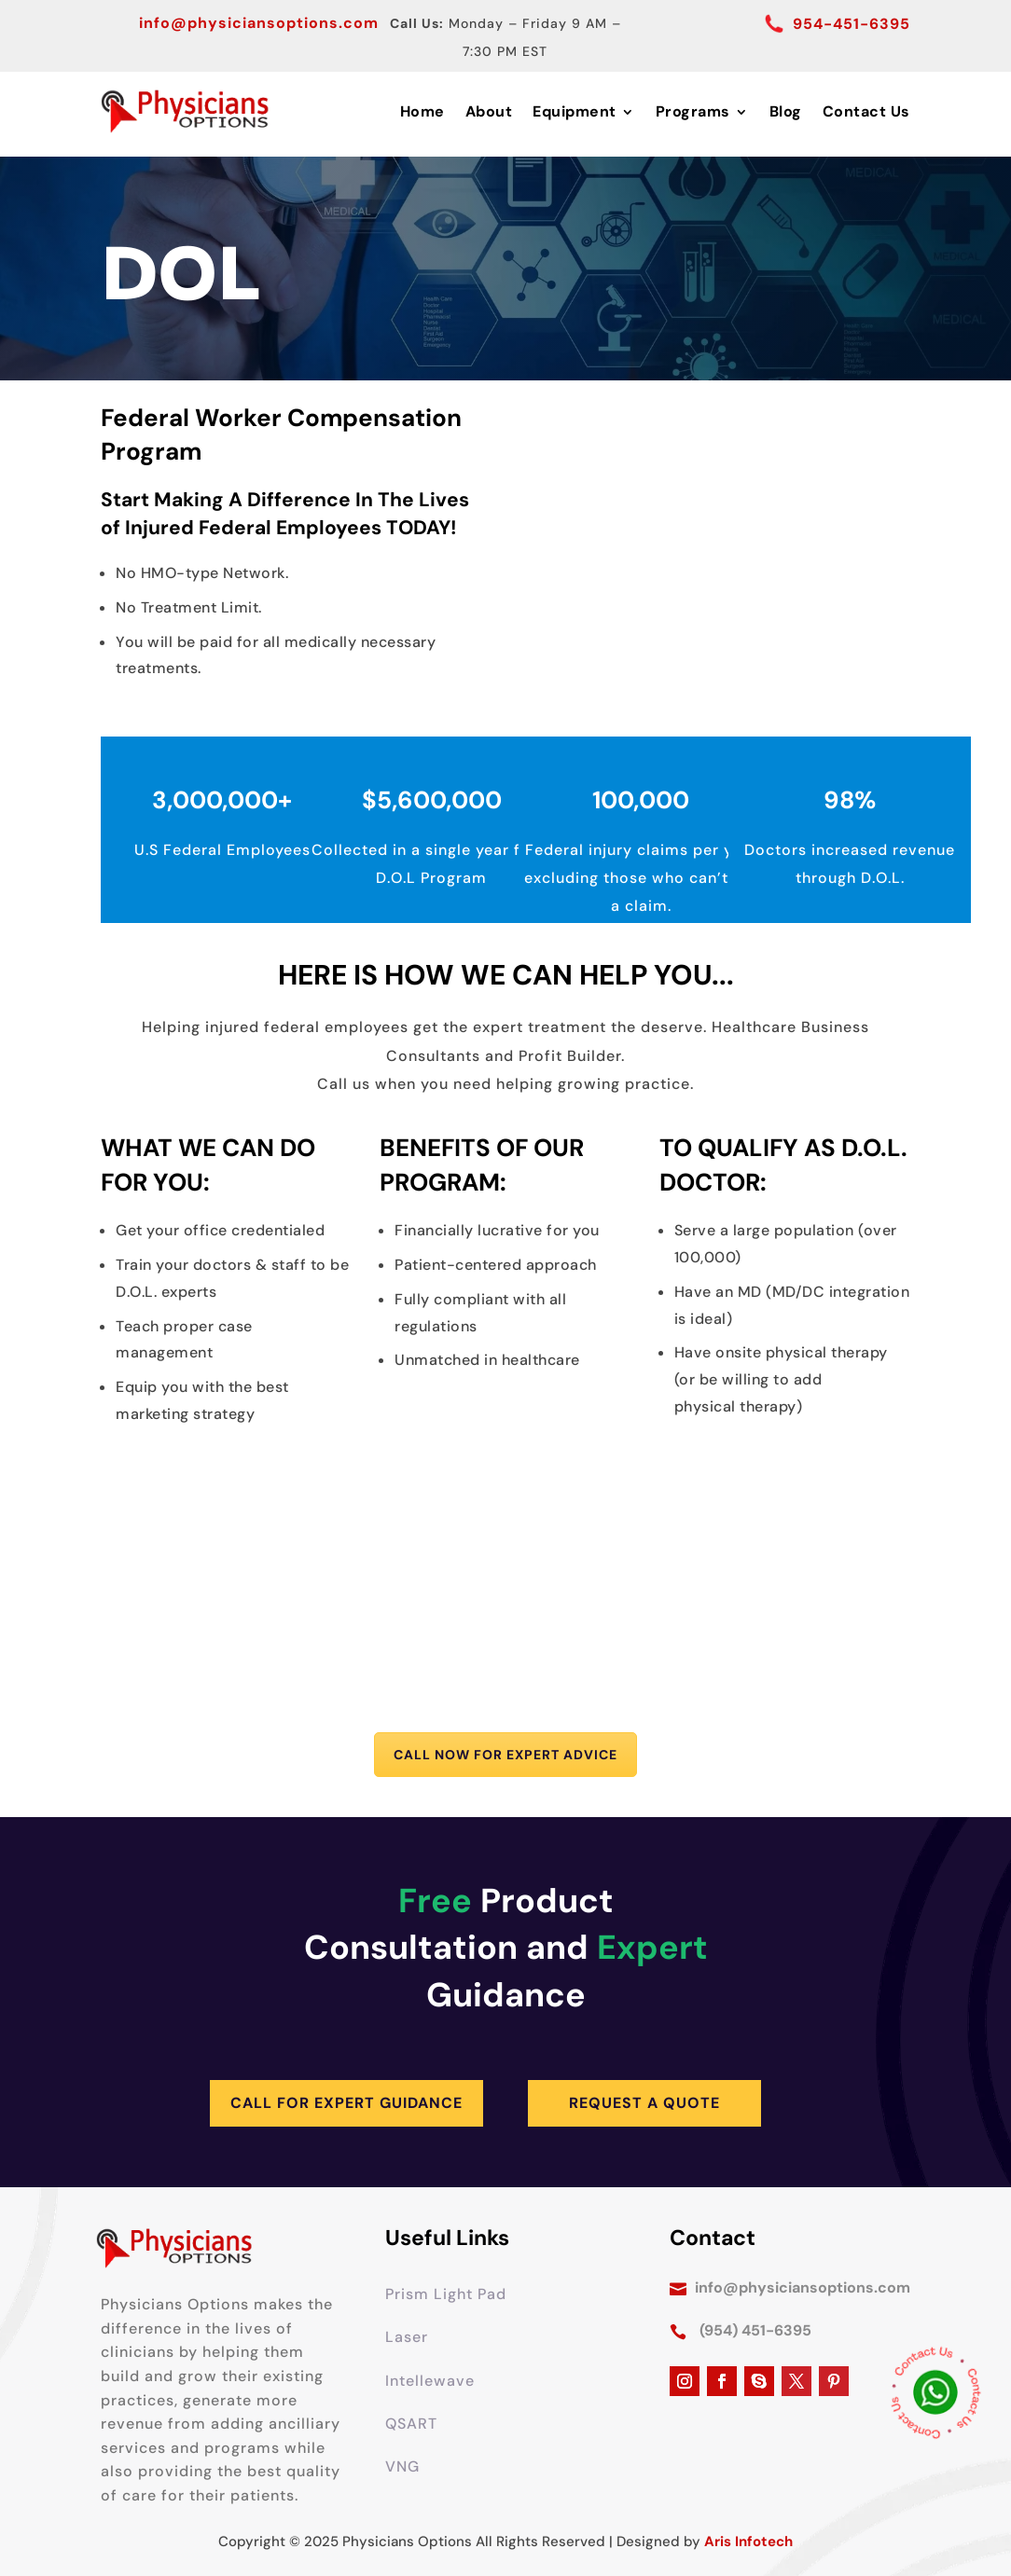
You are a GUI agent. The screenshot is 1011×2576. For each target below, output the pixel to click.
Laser (406, 2337)
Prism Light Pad (445, 2294)
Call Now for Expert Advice (505, 1754)
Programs (693, 111)
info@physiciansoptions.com (259, 23)
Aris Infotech (748, 2541)
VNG (402, 2466)
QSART (411, 2423)
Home (422, 111)
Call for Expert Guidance (346, 2103)
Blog (785, 111)
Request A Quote (644, 2103)
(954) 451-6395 (755, 2330)
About (489, 111)
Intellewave (430, 2380)
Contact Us (866, 111)
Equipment (574, 111)
